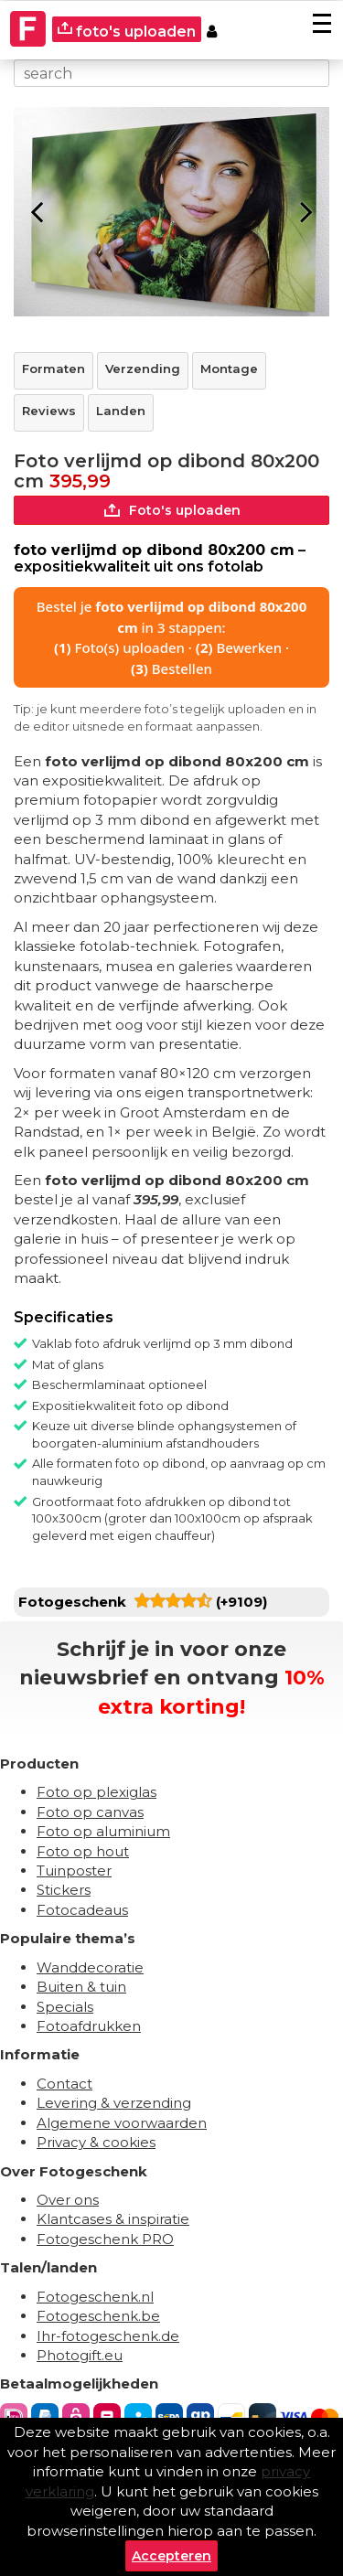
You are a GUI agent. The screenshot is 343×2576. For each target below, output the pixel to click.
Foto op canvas (90, 1812)
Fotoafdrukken (89, 2026)
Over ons (68, 2199)
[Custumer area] (211, 29)
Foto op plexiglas (96, 1792)
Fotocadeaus (82, 1910)
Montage (229, 368)
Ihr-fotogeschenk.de (108, 2336)
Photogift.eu (80, 2355)
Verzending (142, 368)
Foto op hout (83, 1851)
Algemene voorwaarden (122, 2123)
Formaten (53, 368)
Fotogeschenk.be (98, 2316)
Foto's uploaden (171, 510)
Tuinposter (74, 1870)
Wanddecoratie (90, 1967)
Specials (65, 2006)
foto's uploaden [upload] (127, 30)
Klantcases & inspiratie (113, 2219)
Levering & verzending (114, 2102)
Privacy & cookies (96, 2142)
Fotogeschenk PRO (105, 2239)
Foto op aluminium (103, 1831)
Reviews (49, 410)
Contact (64, 2083)
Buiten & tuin (81, 1986)
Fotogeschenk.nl (95, 2296)
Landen (120, 410)
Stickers (64, 1889)
